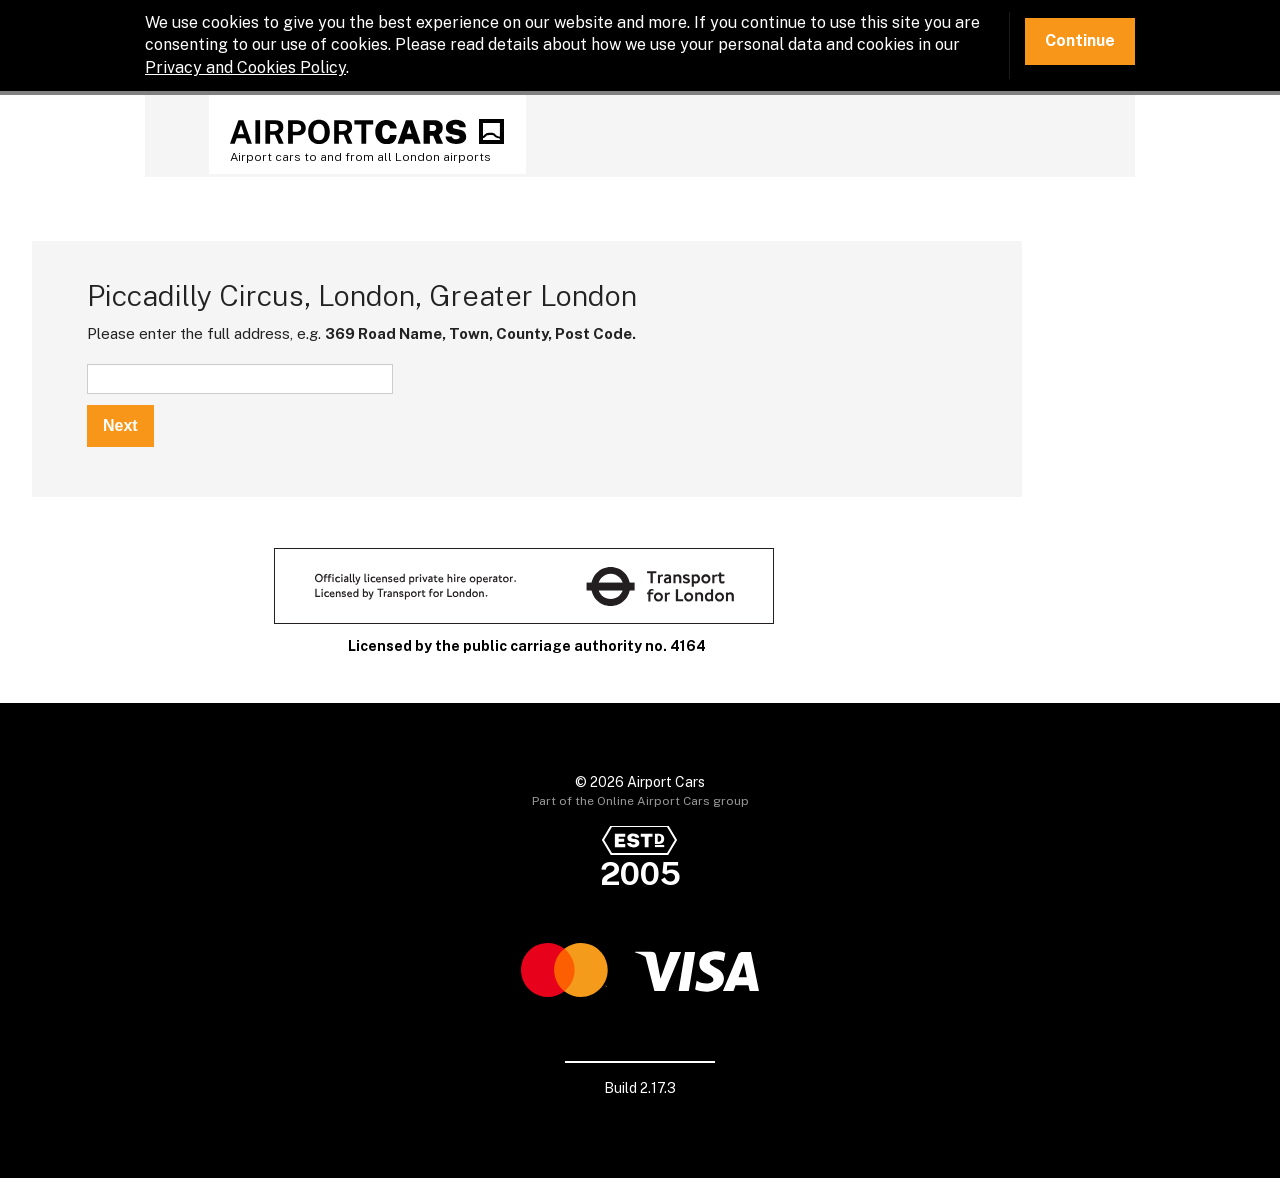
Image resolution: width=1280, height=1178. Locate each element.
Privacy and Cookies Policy (245, 67)
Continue (1080, 40)
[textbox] (240, 379)
